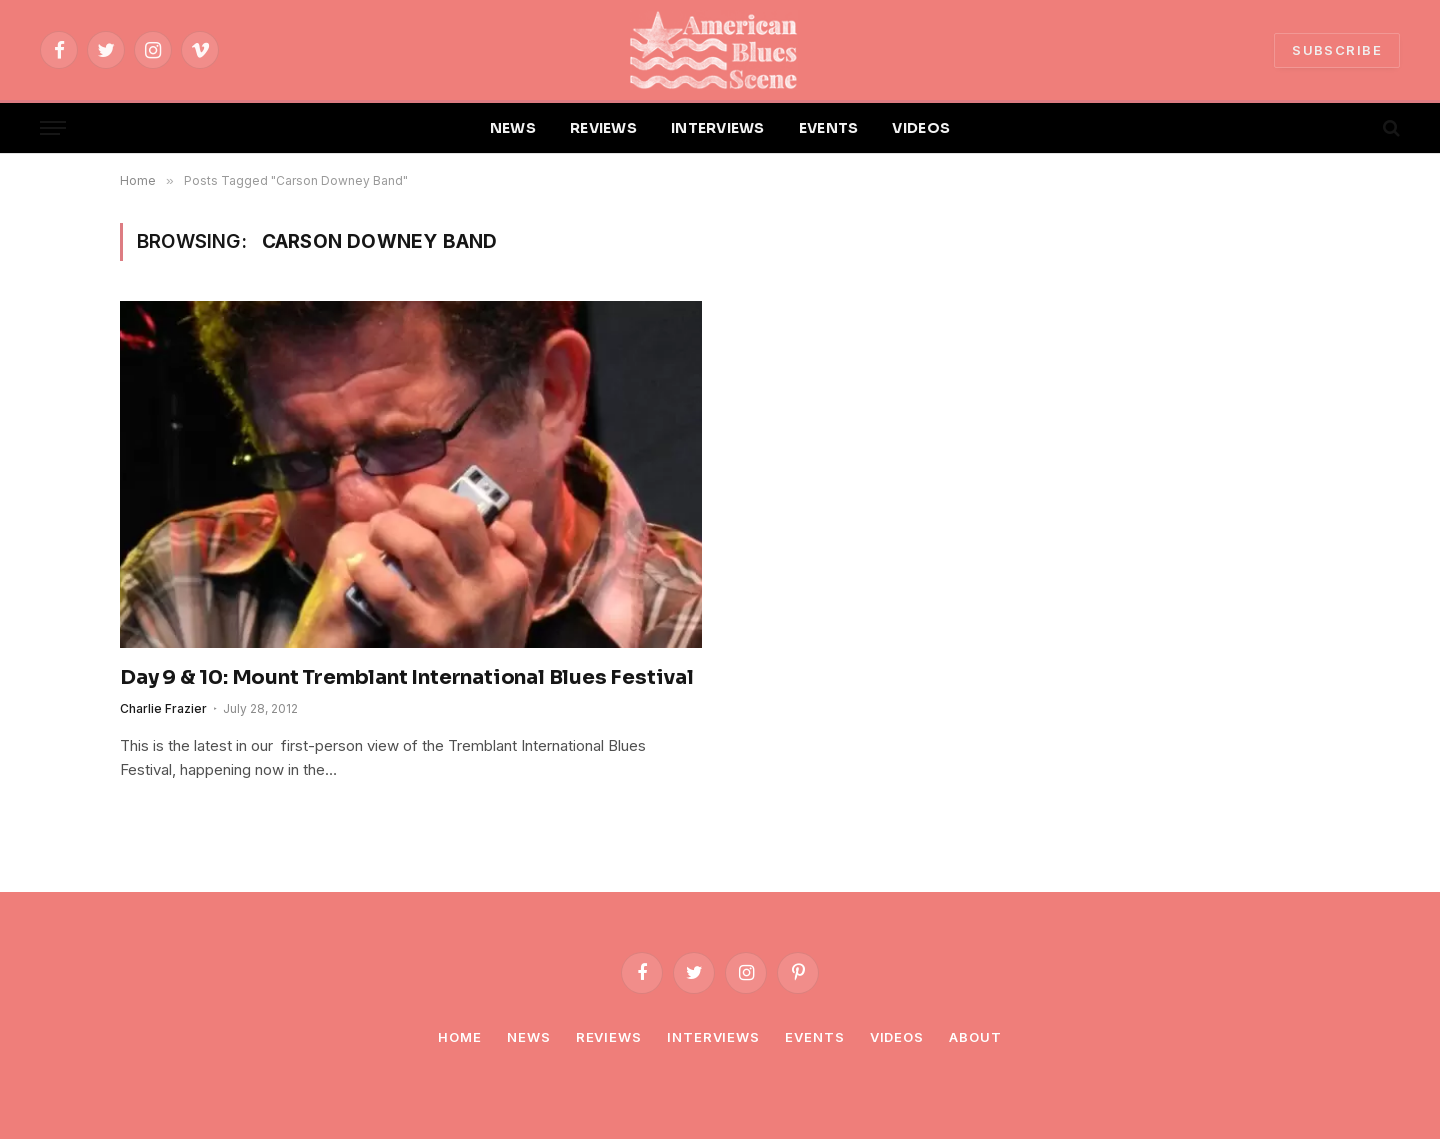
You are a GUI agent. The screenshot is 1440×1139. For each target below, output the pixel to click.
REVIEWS (603, 128)
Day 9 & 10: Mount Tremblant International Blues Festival (407, 677)
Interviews (713, 1037)
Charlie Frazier (163, 708)
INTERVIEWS (718, 128)
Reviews (609, 1037)
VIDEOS (921, 128)
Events (814, 1037)
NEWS (513, 128)
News (529, 1037)
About (975, 1037)
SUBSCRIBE (1337, 50)
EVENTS (829, 128)
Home (460, 1037)
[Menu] (53, 128)
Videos (897, 1037)
